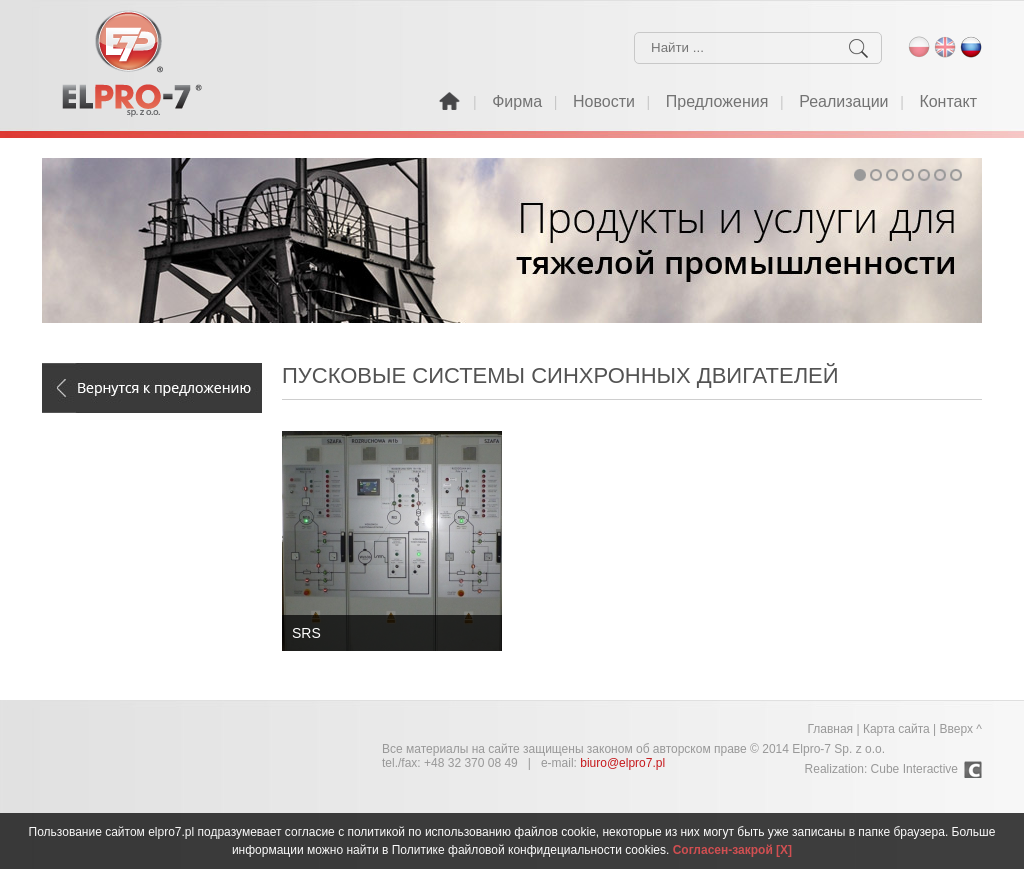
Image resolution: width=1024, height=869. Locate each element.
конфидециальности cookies (587, 850)
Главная (830, 729)
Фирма (517, 101)
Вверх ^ (961, 729)
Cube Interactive (914, 769)
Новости (604, 101)
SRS (306, 633)
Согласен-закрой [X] (732, 850)
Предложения (717, 101)
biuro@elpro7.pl (622, 763)
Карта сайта (896, 729)
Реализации (843, 101)
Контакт (948, 101)
